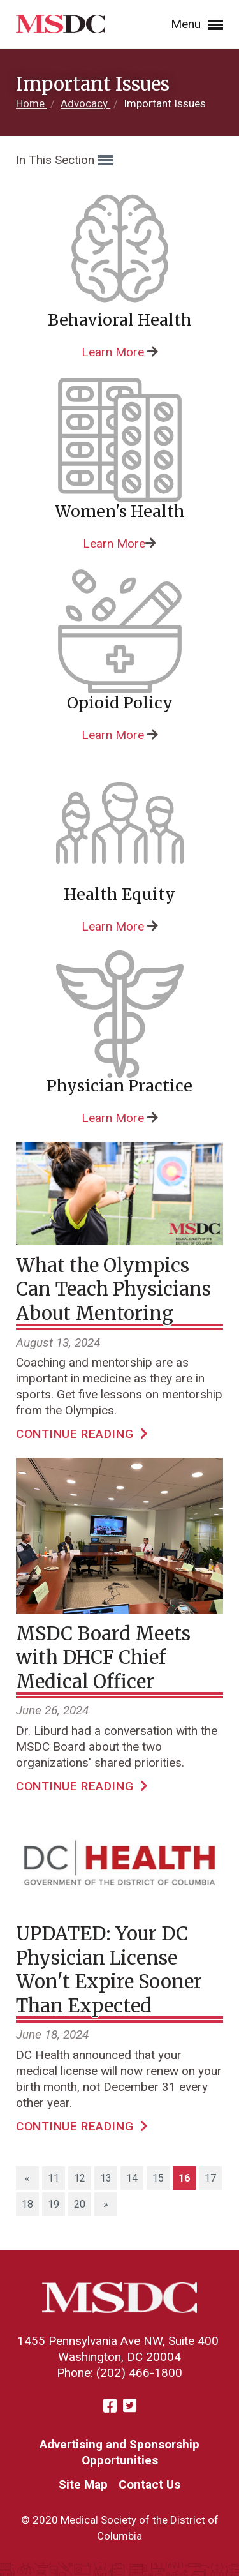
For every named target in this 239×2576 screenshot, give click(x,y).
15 (158, 2178)
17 (210, 2178)
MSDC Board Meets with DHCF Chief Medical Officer (103, 1657)
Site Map (83, 2484)
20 (79, 2204)
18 (27, 2204)
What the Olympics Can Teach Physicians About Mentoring (113, 1289)
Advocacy (85, 103)
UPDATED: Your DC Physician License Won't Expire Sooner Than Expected (109, 1970)
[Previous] (27, 2178)
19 (53, 2204)
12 (79, 2178)
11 (53, 2178)
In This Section (64, 160)
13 (106, 2178)
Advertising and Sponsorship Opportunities (119, 2452)
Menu (197, 25)
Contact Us (149, 2484)
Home (31, 103)
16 (187, 2176)
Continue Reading (82, 1434)
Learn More (113, 352)
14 (132, 2178)
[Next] (105, 2204)
